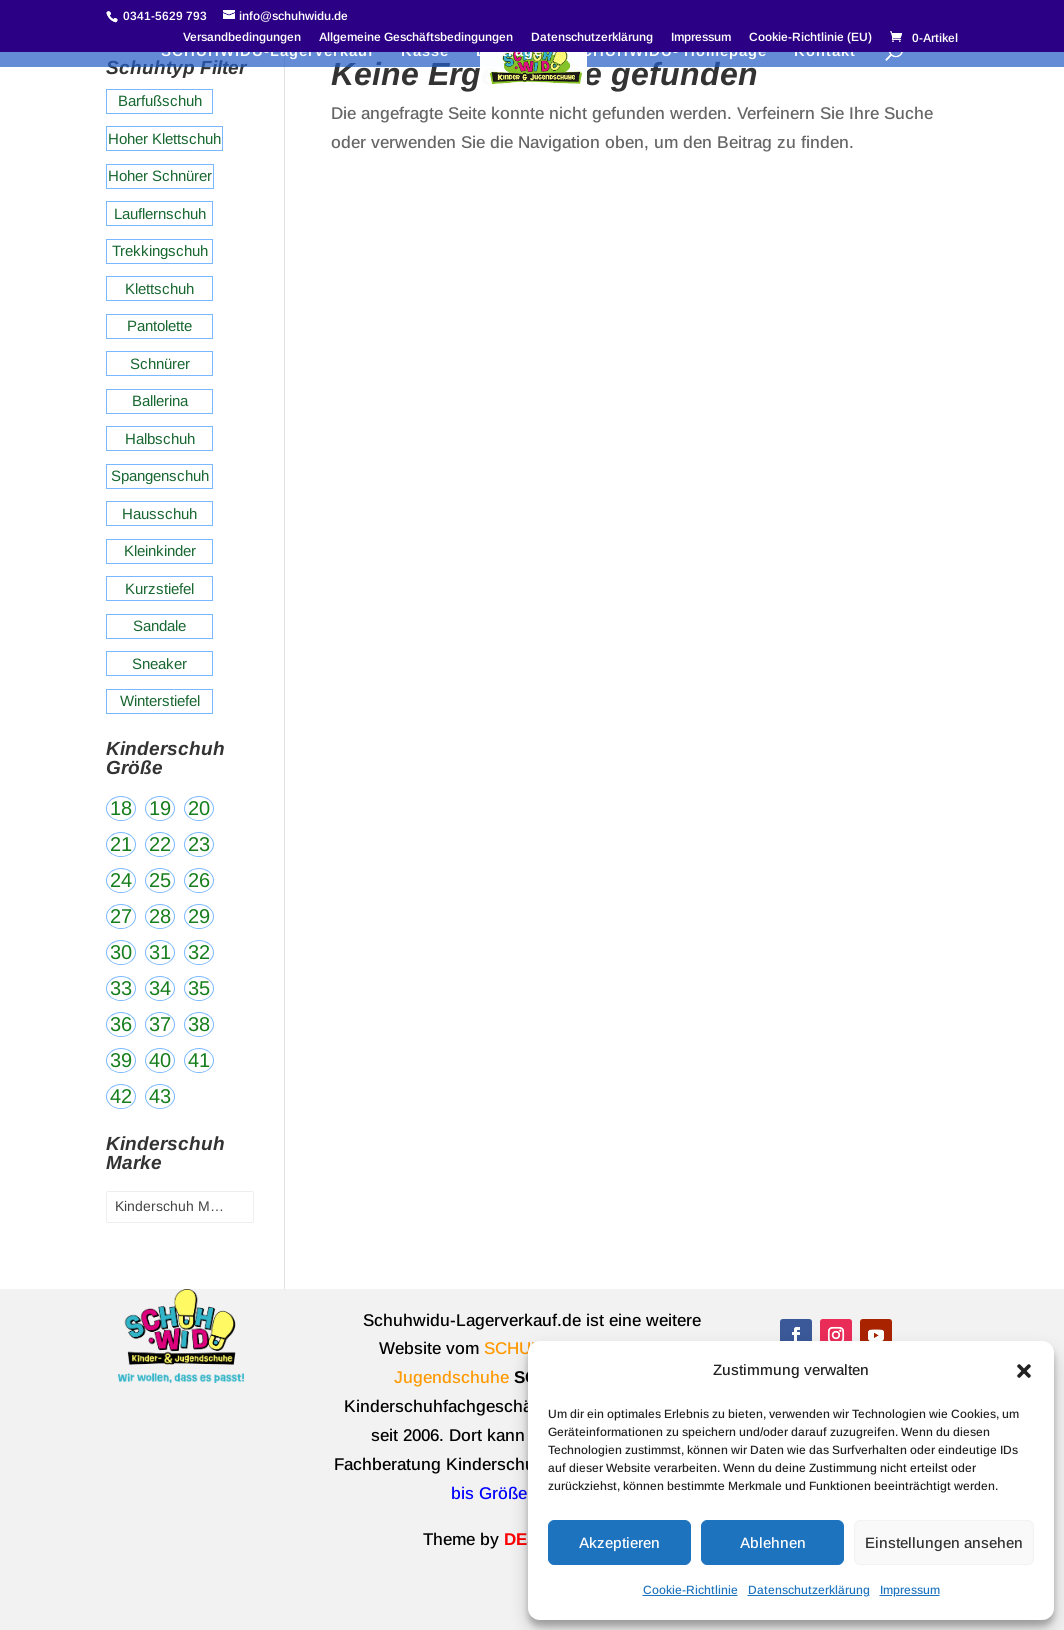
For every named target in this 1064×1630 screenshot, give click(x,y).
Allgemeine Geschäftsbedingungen (416, 37)
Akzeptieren (619, 1542)
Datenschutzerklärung (809, 1590)
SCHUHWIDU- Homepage (668, 51)
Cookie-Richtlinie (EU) (810, 37)
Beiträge (509, 51)
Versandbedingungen (242, 37)
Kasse (425, 51)
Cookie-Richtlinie (690, 1590)
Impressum (910, 1590)
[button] (1024, 1371)
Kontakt (825, 51)
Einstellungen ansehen (944, 1542)
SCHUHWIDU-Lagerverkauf (267, 51)
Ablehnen (773, 1542)
